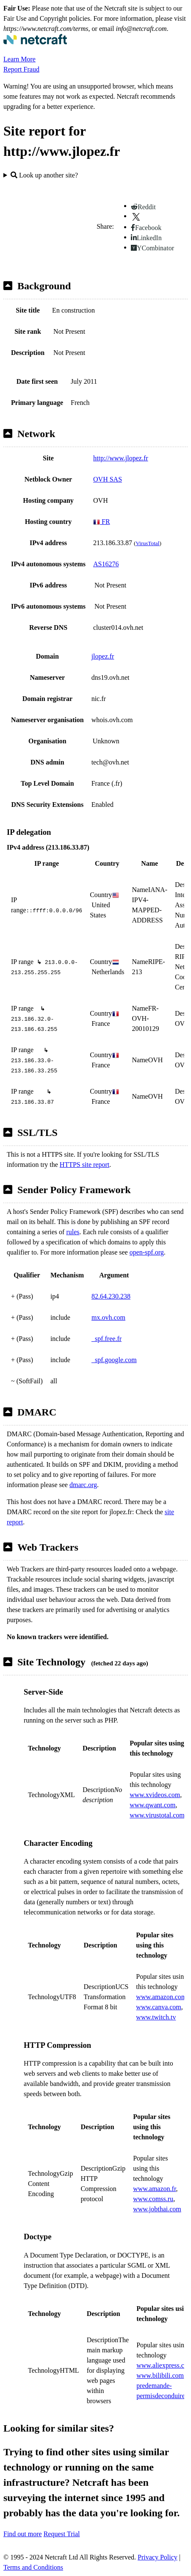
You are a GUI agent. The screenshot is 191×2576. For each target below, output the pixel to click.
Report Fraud (21, 69)
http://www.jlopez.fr (120, 458)
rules (72, 1231)
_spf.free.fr (106, 1338)
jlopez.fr (102, 656)
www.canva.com (158, 2007)
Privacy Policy (157, 2557)
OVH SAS (107, 479)
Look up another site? (44, 175)
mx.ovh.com (108, 1317)
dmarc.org (83, 1484)
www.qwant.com (152, 1805)
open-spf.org (147, 1252)
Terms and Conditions (33, 2567)
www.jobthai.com (157, 2209)
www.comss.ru (153, 2198)
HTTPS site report (84, 1164)
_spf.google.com (114, 1359)
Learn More (19, 59)
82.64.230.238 (110, 1296)
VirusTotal (147, 543)
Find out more (22, 2533)
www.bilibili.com (160, 2375)
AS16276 (106, 564)
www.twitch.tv (156, 2017)
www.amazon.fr (154, 2188)
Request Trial (62, 2533)
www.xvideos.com (155, 1794)
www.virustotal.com (157, 1815)
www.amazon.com (161, 1996)
